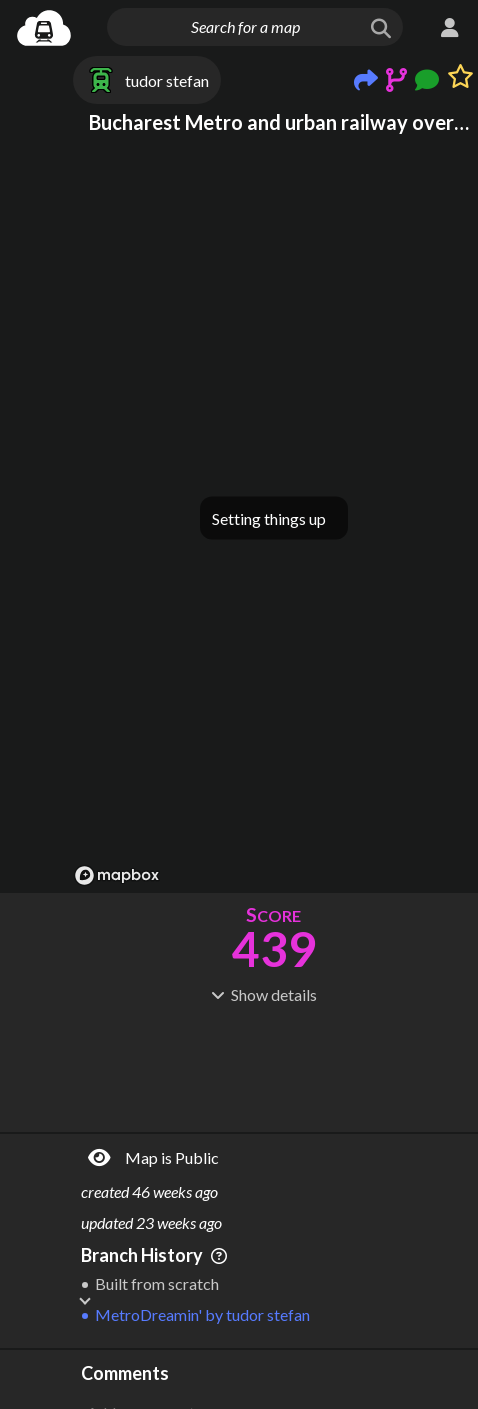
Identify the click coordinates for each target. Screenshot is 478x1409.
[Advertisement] (273, 1066)
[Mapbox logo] (117, 875)
